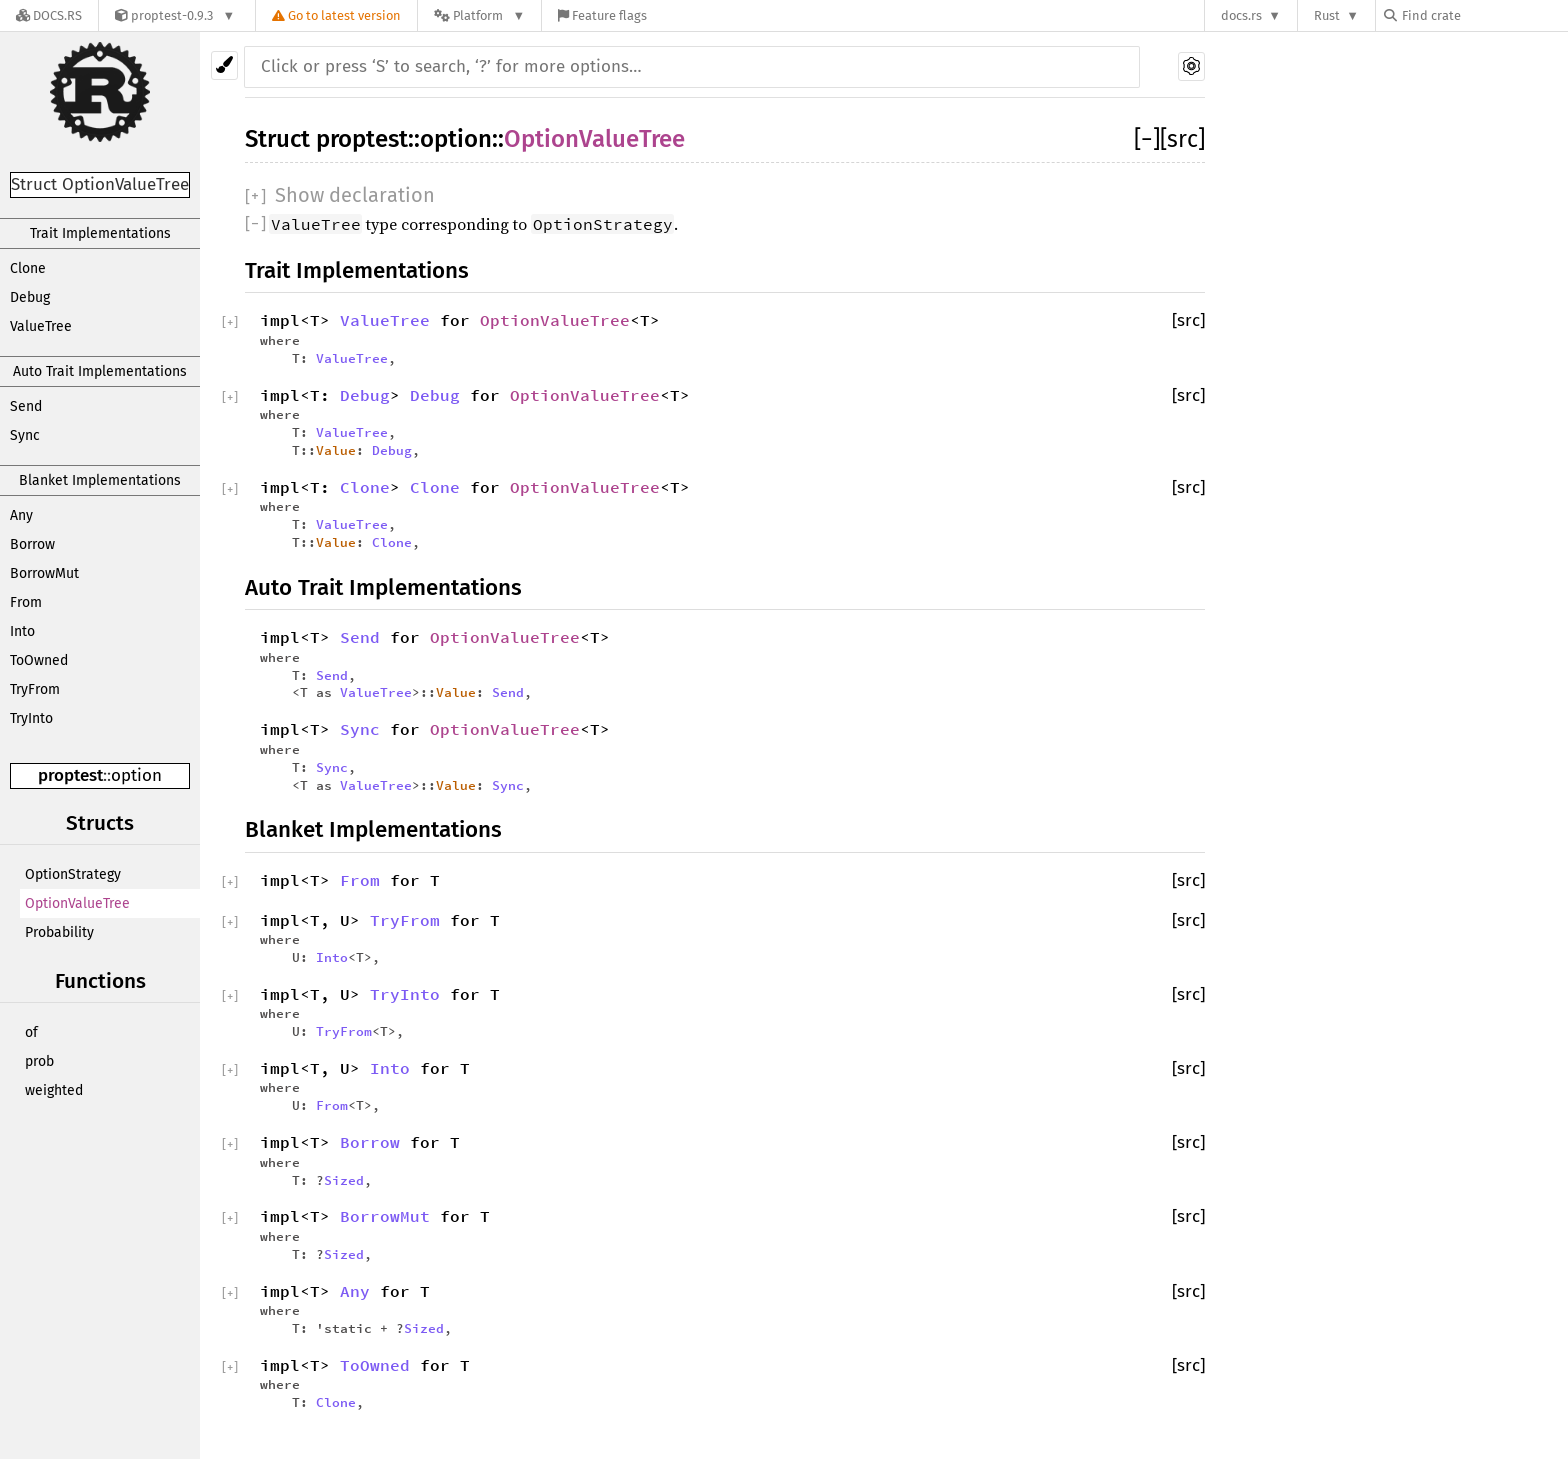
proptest (70, 775)
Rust (1327, 15)
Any (21, 515)
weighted (54, 1090)
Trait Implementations (100, 233)
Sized (344, 1180)
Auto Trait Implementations (100, 371)
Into (22, 631)
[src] (1182, 139)
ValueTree (41, 326)
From (26, 602)
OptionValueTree (77, 903)
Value (336, 450)
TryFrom (35, 689)
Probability (59, 932)
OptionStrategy (73, 874)
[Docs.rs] (49, 15)
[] (1147, 139)
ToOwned (39, 660)
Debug (30, 297)
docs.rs (1241, 15)
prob (39, 1061)
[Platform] (479, 15)
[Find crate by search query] (1484, 15)
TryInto (31, 718)
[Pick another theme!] (224, 65)
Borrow (32, 544)
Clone (28, 268)
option (136, 775)
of (31, 1032)
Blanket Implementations (100, 480)
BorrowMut (44, 573)
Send (26, 406)
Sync (25, 435)
